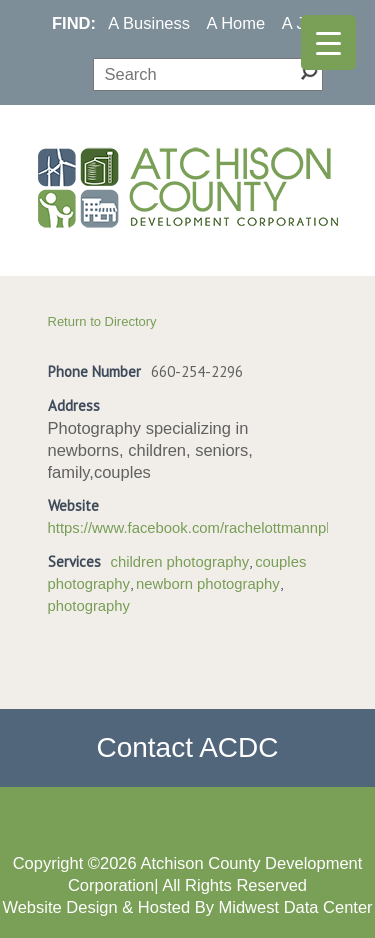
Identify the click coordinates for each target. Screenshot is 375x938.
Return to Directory (102, 321)
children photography (180, 562)
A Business (149, 23)
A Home (236, 23)
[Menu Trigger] (328, 42)
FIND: (74, 23)
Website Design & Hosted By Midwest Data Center (187, 907)
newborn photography (208, 584)
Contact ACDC (187, 747)
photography (89, 606)
